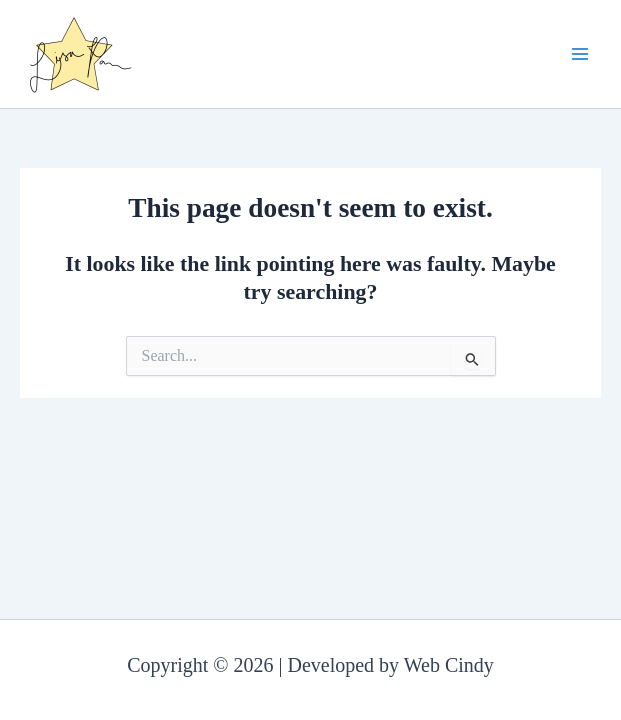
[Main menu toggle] (580, 54)
